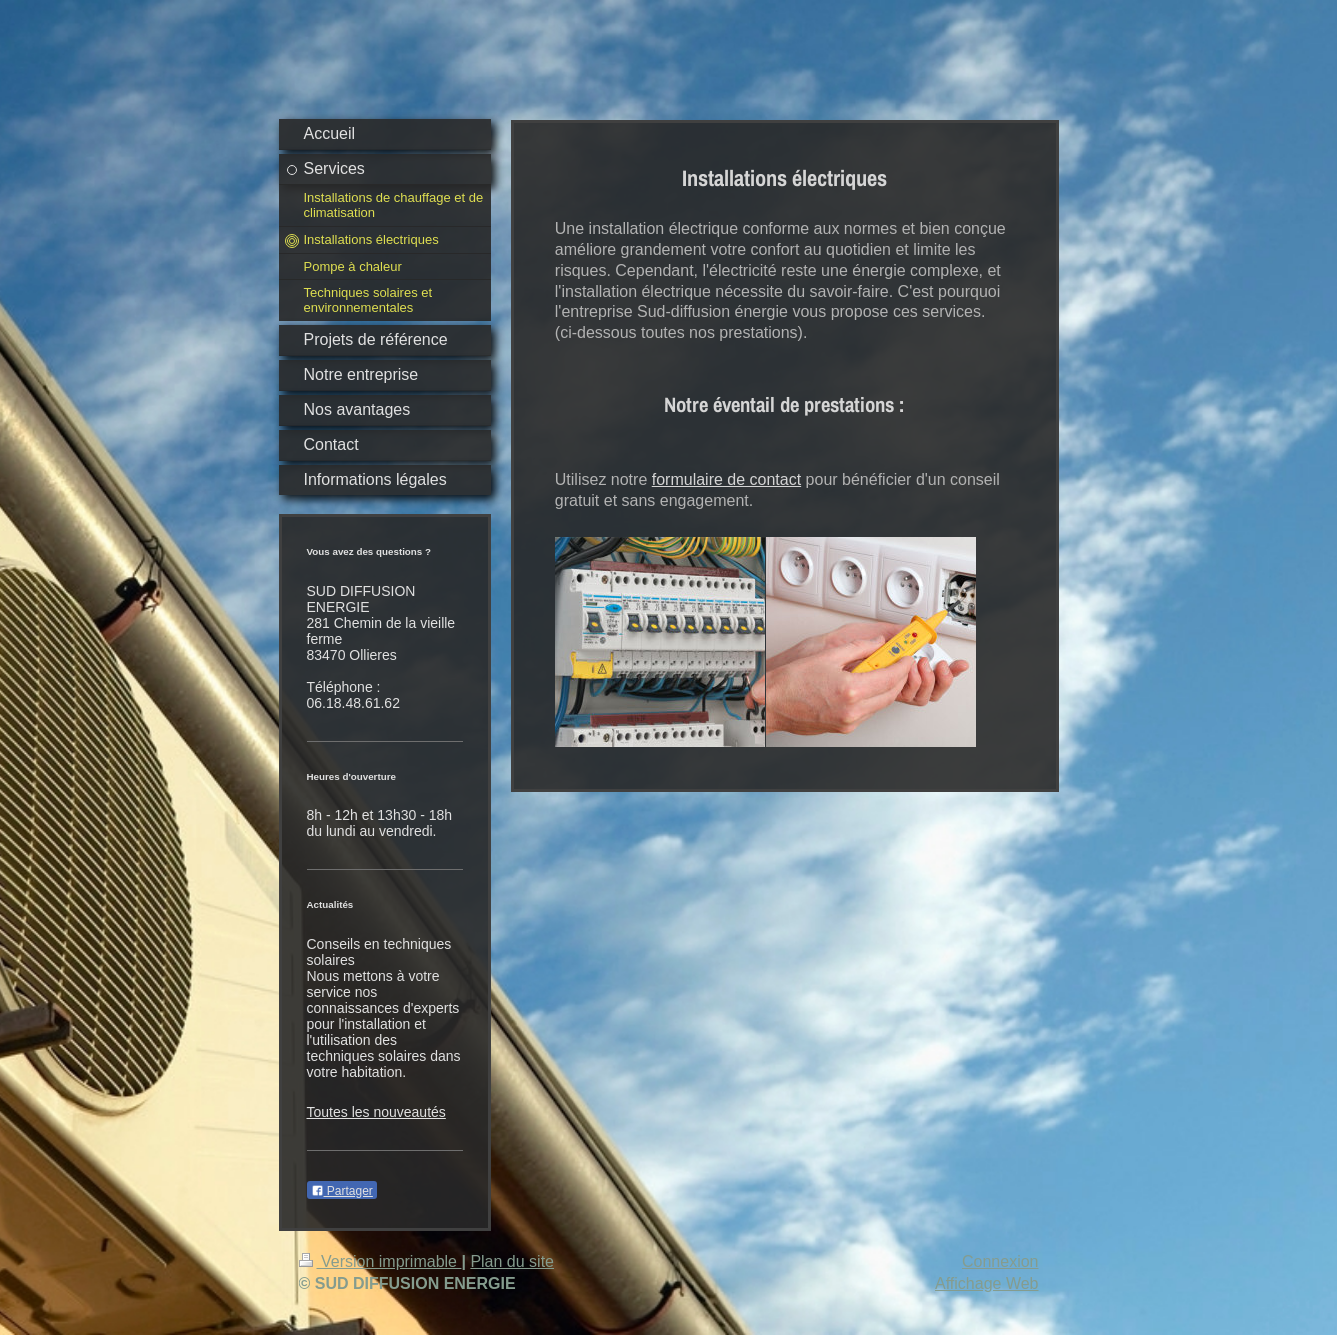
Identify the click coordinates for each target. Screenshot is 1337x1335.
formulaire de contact (726, 479)
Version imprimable (380, 1261)
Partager (342, 1191)
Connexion (1000, 1261)
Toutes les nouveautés (376, 1112)
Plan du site (512, 1261)
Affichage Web (986, 1283)
